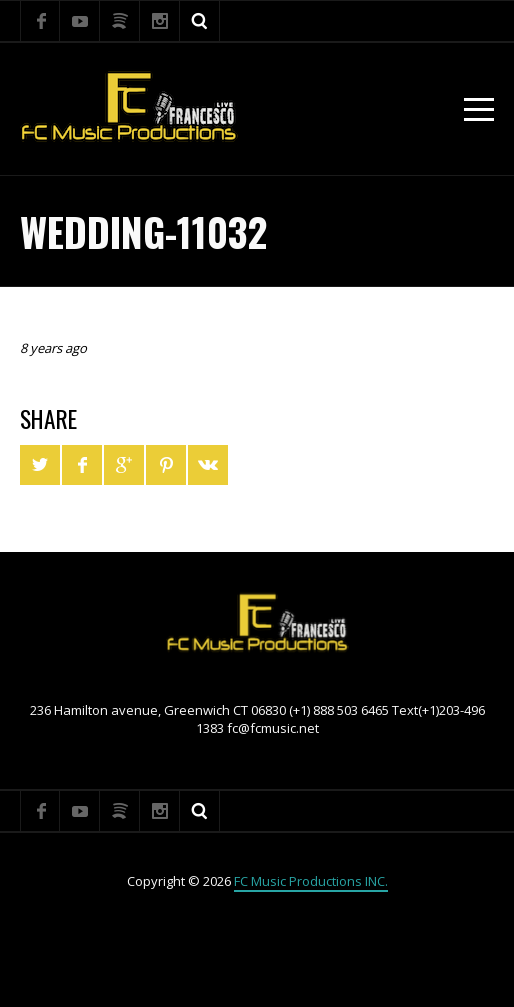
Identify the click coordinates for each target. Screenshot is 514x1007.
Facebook (40, 21)
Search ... (200, 21)
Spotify (120, 21)
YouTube (80, 21)
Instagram (160, 21)
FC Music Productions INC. (311, 881)
